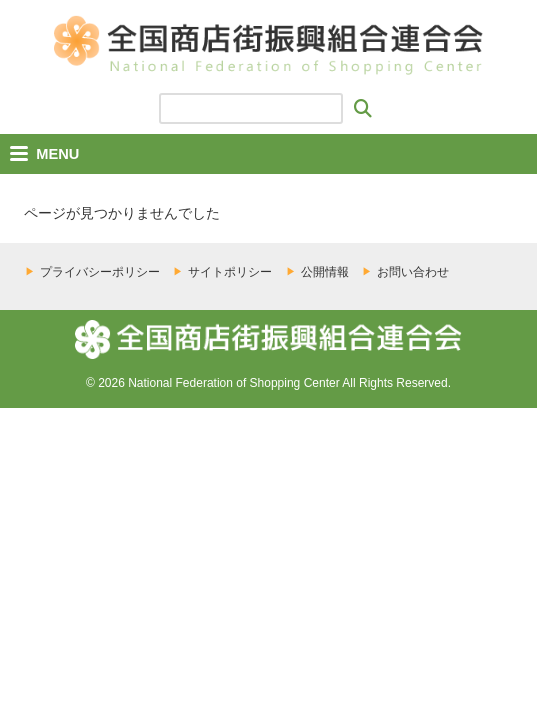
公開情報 (325, 272)
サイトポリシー (230, 272)
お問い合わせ (413, 272)
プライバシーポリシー (100, 272)
